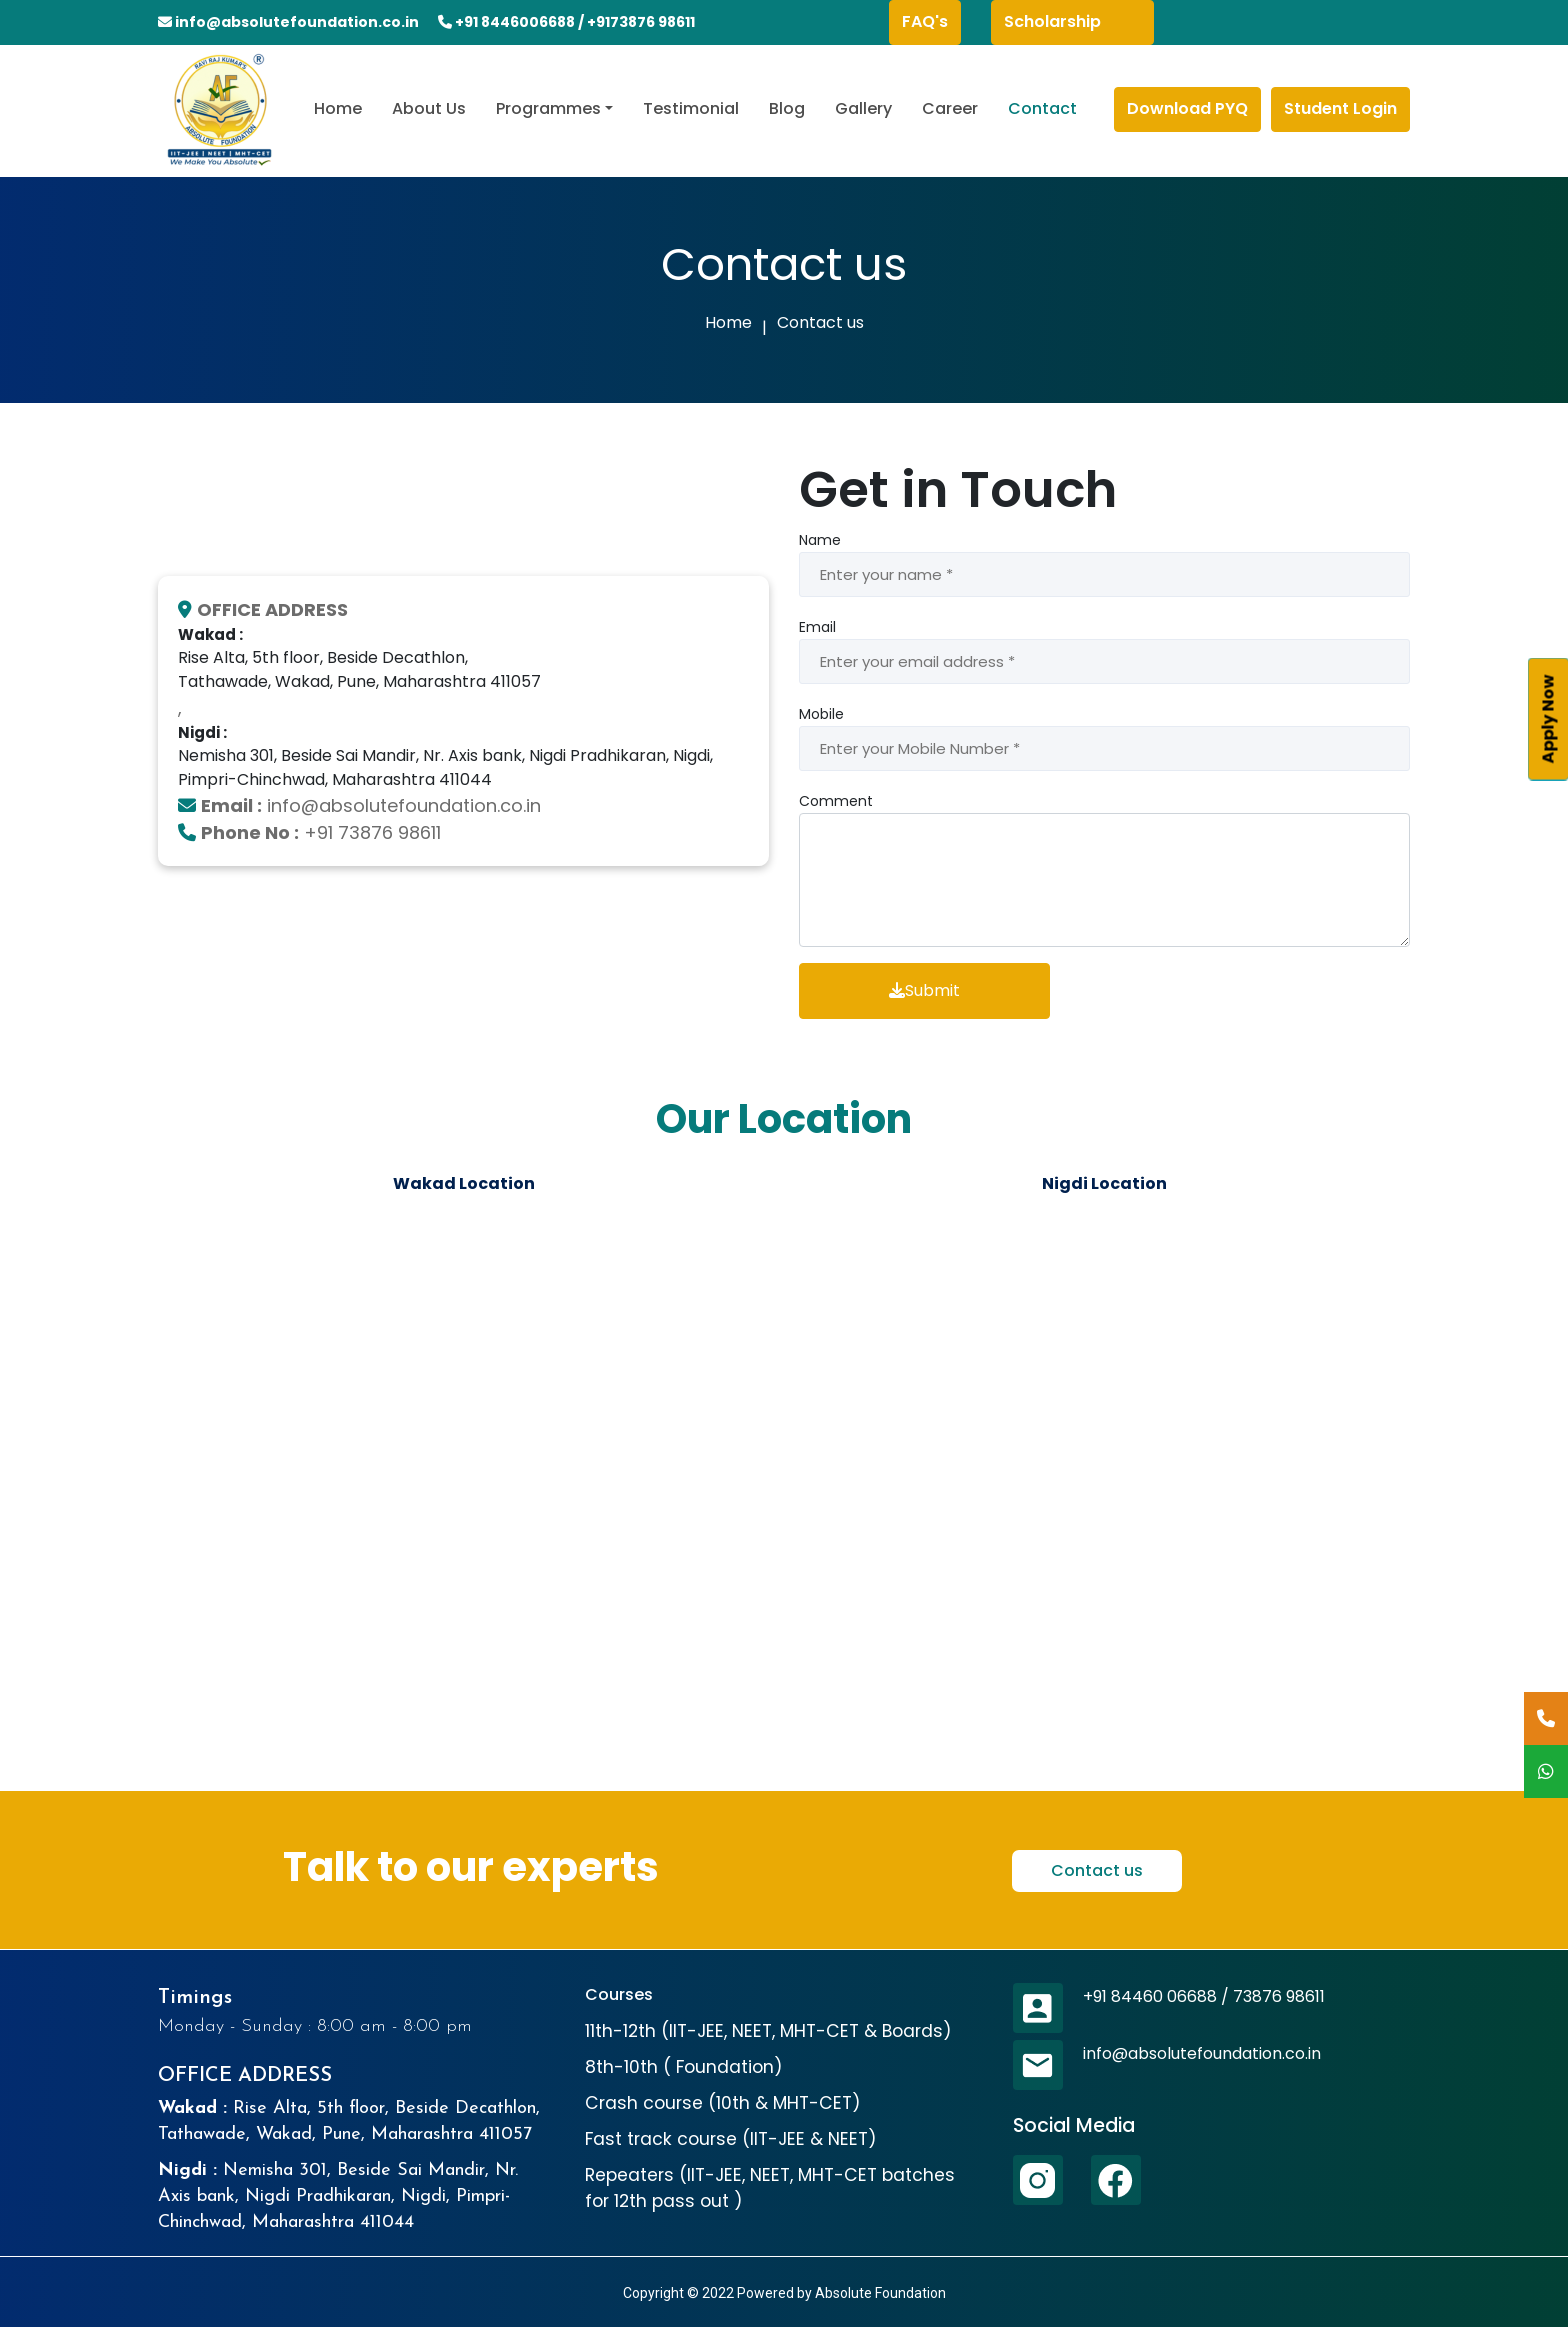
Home (338, 108)
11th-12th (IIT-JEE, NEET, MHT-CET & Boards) (768, 2031)
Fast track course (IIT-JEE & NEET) (731, 2139)
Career (950, 108)
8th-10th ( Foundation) (684, 2067)
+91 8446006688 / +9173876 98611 (566, 22)
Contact (1042, 108)
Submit (924, 990)
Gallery (863, 108)
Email (817, 627)
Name (820, 540)
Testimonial (691, 108)
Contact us (820, 322)
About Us (429, 108)
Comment (836, 801)
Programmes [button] (548, 108)
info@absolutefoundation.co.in (296, 22)
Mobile (821, 714)
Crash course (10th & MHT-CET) (723, 2103)
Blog (787, 108)
